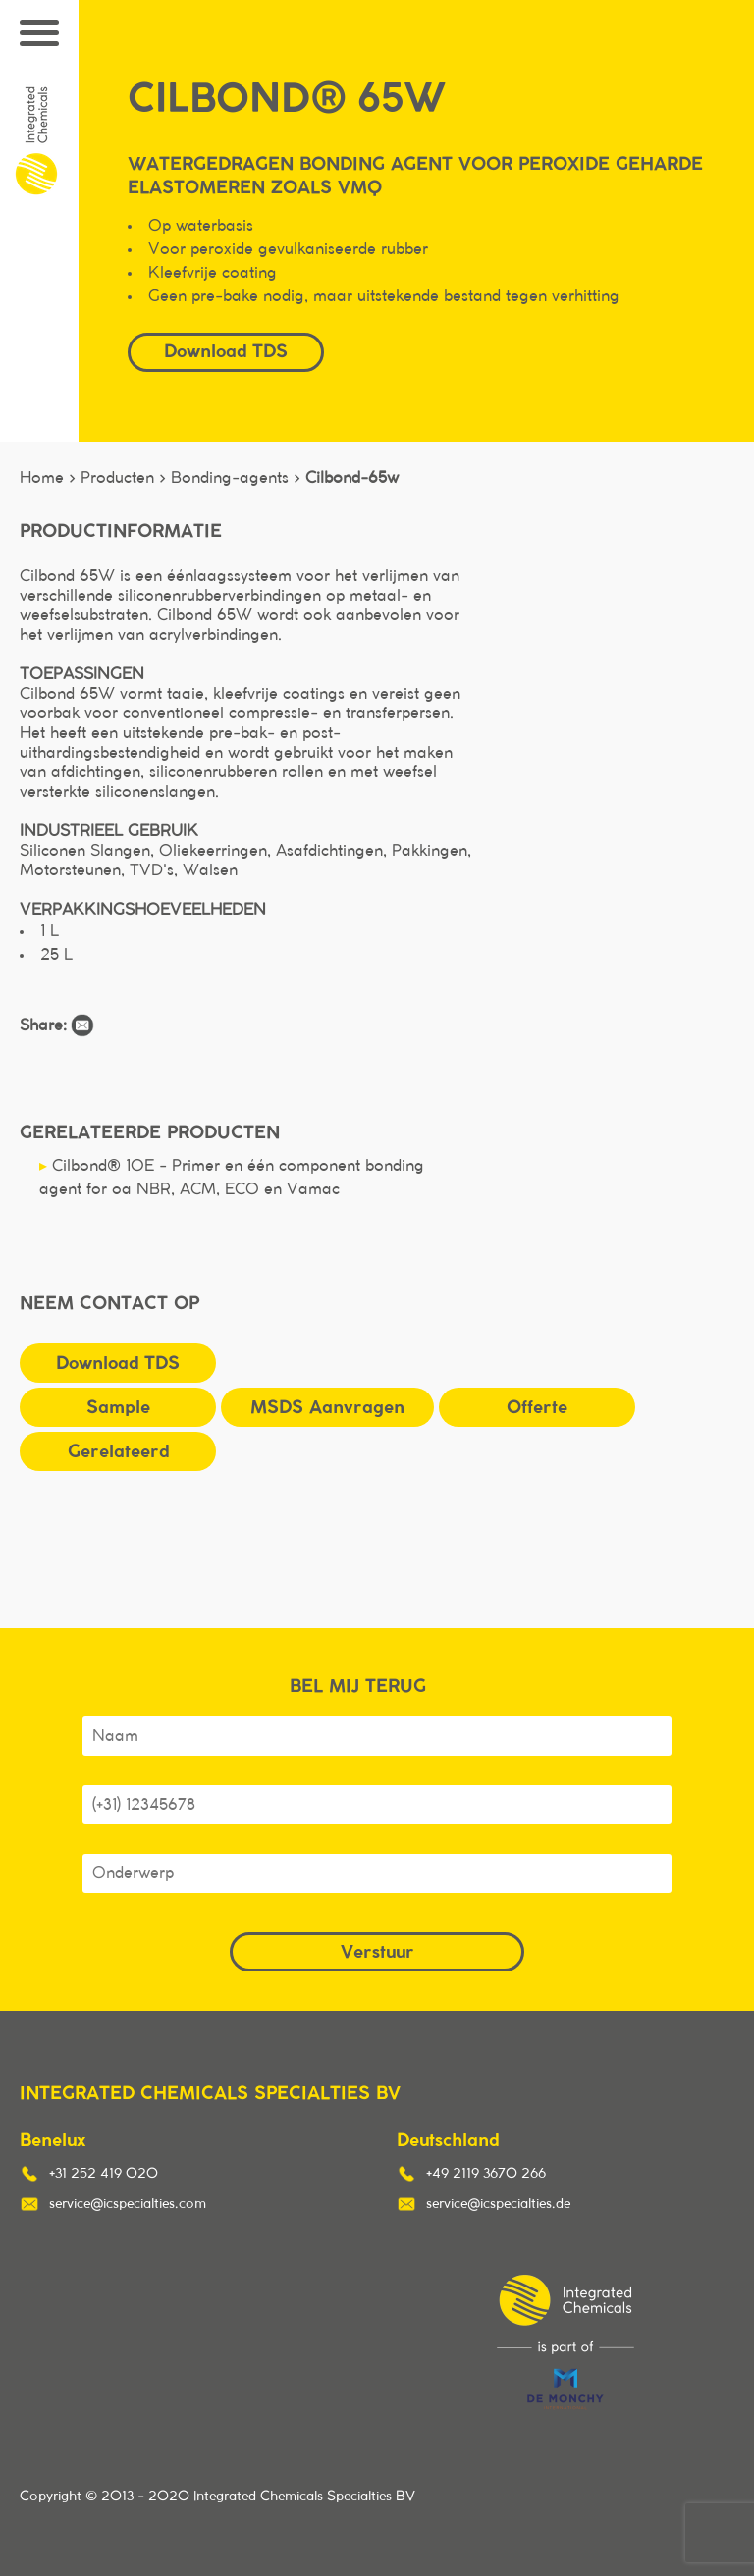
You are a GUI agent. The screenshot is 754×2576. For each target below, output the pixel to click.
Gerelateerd (118, 1451)
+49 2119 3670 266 (486, 2174)
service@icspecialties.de (498, 2204)
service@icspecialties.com (127, 2204)
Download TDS (226, 351)
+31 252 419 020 (103, 2174)
